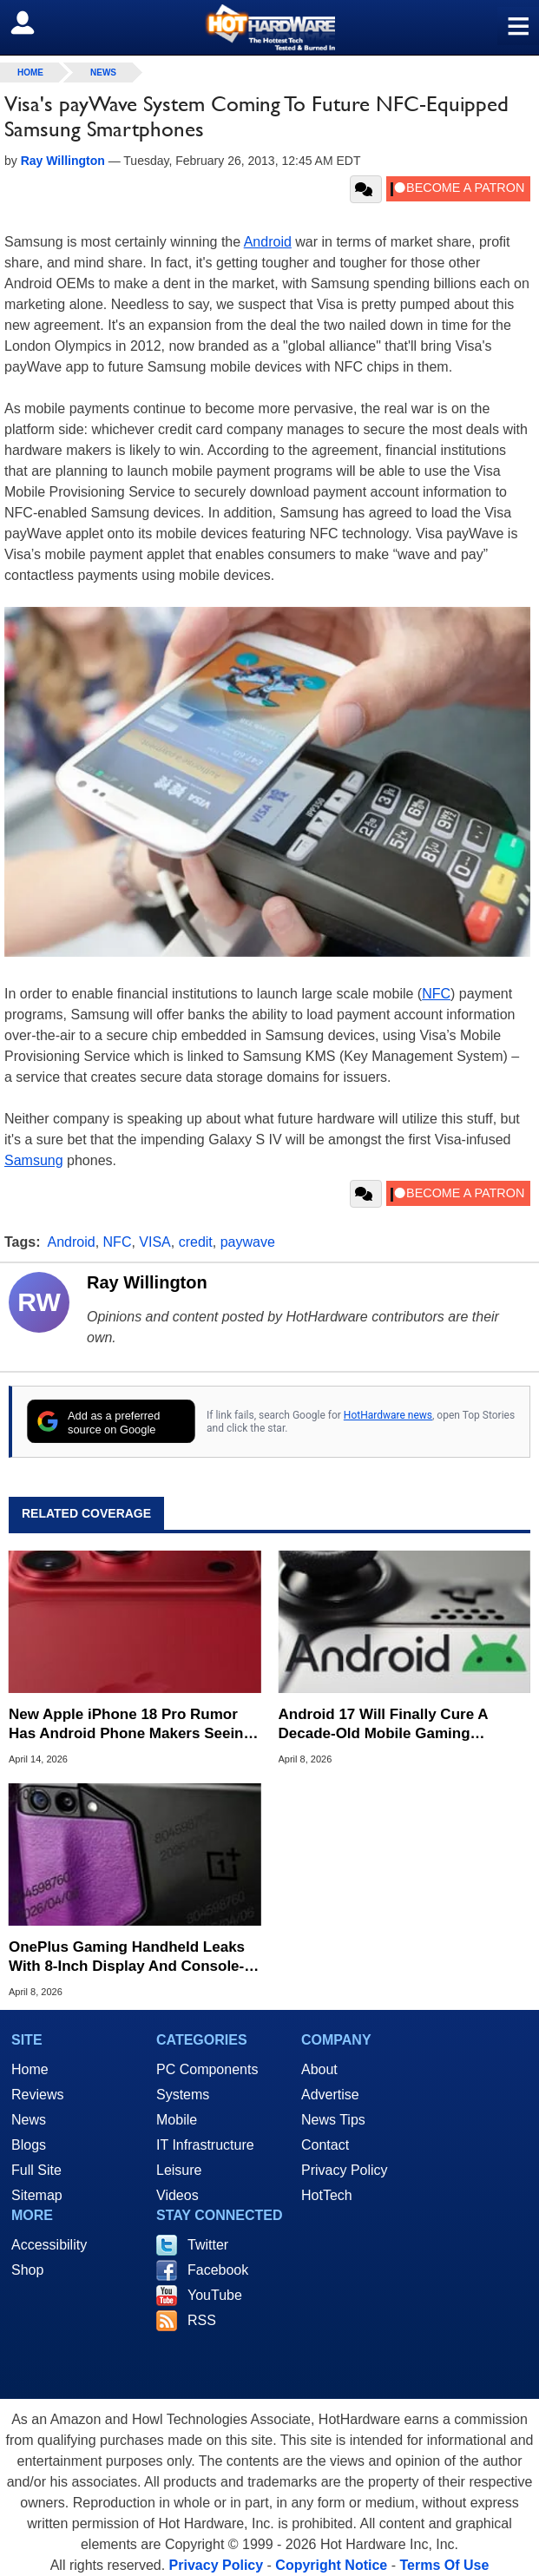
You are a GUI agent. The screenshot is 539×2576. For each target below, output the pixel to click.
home (30, 72)
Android (268, 241)
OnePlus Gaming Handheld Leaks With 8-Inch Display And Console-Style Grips (127, 1957)
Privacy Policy (344, 2170)
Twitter (207, 2244)
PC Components (207, 2069)
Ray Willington (147, 1282)
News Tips (333, 2119)
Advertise (330, 2094)
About (319, 2069)
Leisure (178, 2170)
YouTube (214, 2295)
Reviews (37, 2094)
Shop (27, 2270)
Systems (182, 2094)
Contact (325, 2145)
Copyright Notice (331, 2565)
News (103, 72)
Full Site (36, 2170)
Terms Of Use (444, 2565)
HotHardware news (388, 1415)
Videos (177, 2195)
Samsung (33, 1160)
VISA (154, 1242)
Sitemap (36, 2195)
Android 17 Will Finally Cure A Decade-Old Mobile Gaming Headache (383, 1724)
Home (30, 2069)
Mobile (176, 2119)
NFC (436, 993)
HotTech (326, 2195)
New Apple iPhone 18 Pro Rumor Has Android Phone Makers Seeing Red (131, 1724)
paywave (247, 1242)
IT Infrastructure (205, 2145)
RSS (201, 2320)
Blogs (28, 2145)
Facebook (217, 2270)
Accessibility (49, 2244)
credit (196, 1242)
